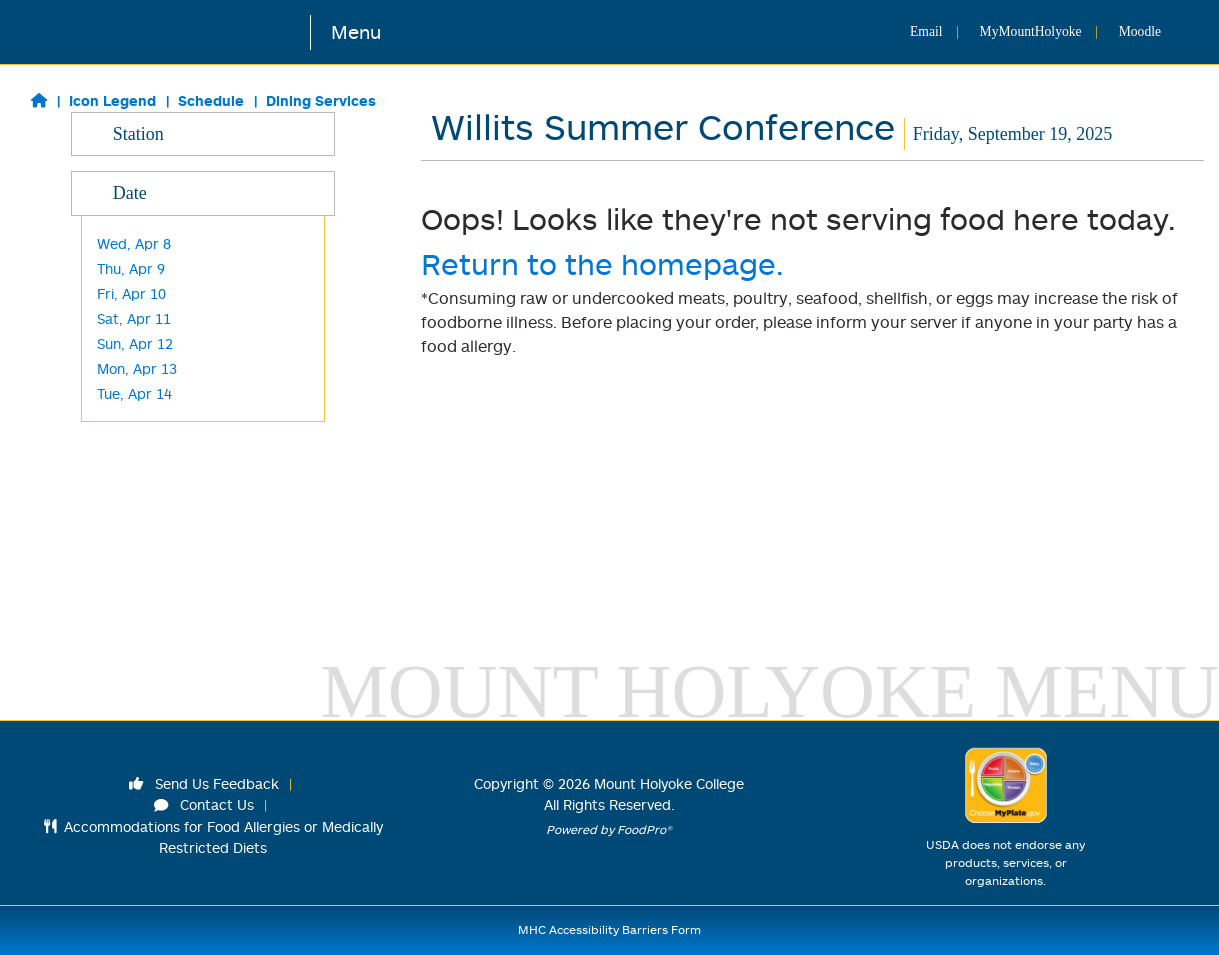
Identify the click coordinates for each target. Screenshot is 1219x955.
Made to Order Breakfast (180, 258)
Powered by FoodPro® (609, 829)
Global (117, 233)
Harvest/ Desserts (157, 358)
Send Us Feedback (204, 783)
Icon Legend (112, 100)
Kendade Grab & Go (162, 408)
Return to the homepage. (602, 263)
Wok (111, 308)
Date (203, 573)
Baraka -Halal (141, 333)
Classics (123, 183)
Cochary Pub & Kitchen (172, 433)
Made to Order (146, 283)
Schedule (211, 100)
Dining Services (321, 100)
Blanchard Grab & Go (166, 483)
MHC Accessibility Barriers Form (609, 929)
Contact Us (204, 804)
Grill (109, 208)
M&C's (117, 508)
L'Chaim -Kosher (150, 383)
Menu (356, 31)
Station (203, 133)
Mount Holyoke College (669, 783)
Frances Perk (141, 458)
